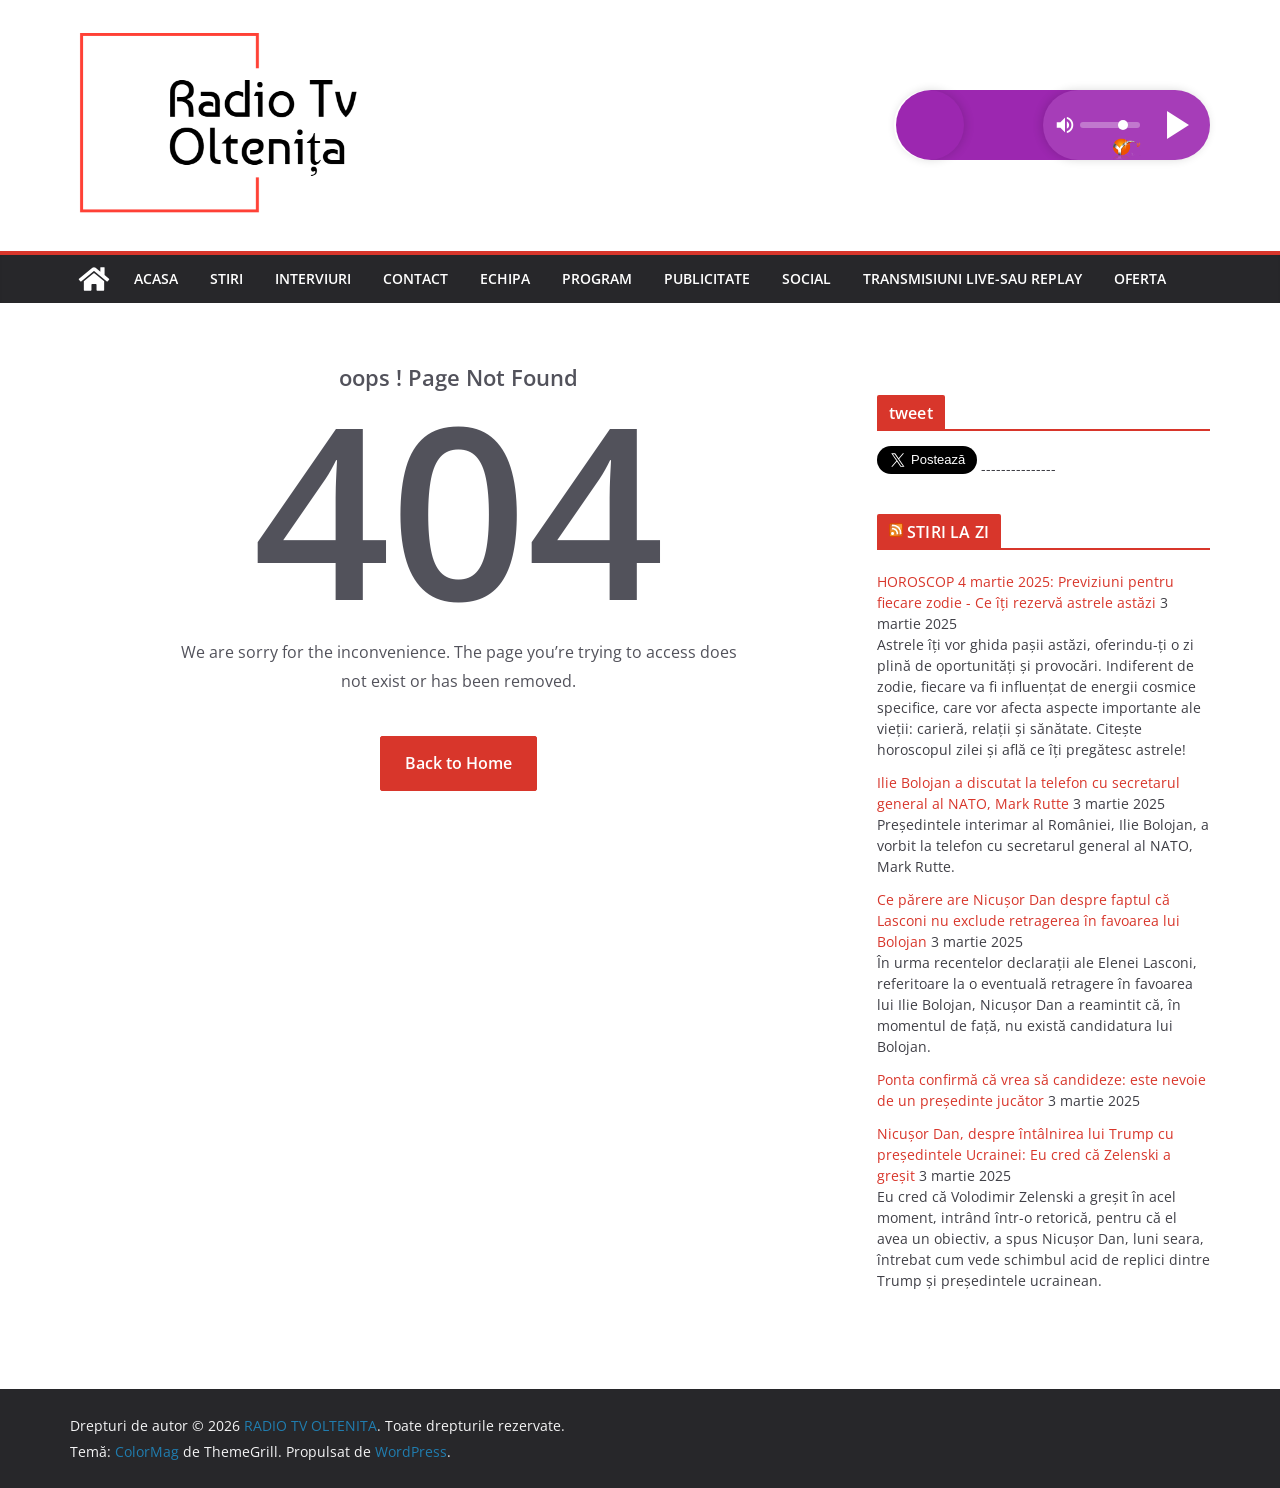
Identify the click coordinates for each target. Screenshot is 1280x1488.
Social (806, 278)
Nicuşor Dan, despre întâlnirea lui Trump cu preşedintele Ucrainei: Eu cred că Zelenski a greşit (1025, 1154)
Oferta (1140, 278)
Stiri (226, 278)
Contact (415, 278)
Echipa (505, 278)
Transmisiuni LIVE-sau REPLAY (972, 278)
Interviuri (313, 278)
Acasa (156, 278)
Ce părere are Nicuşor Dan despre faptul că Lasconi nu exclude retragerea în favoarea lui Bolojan (1028, 920)
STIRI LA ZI (948, 532)
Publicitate (707, 278)
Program (597, 278)
